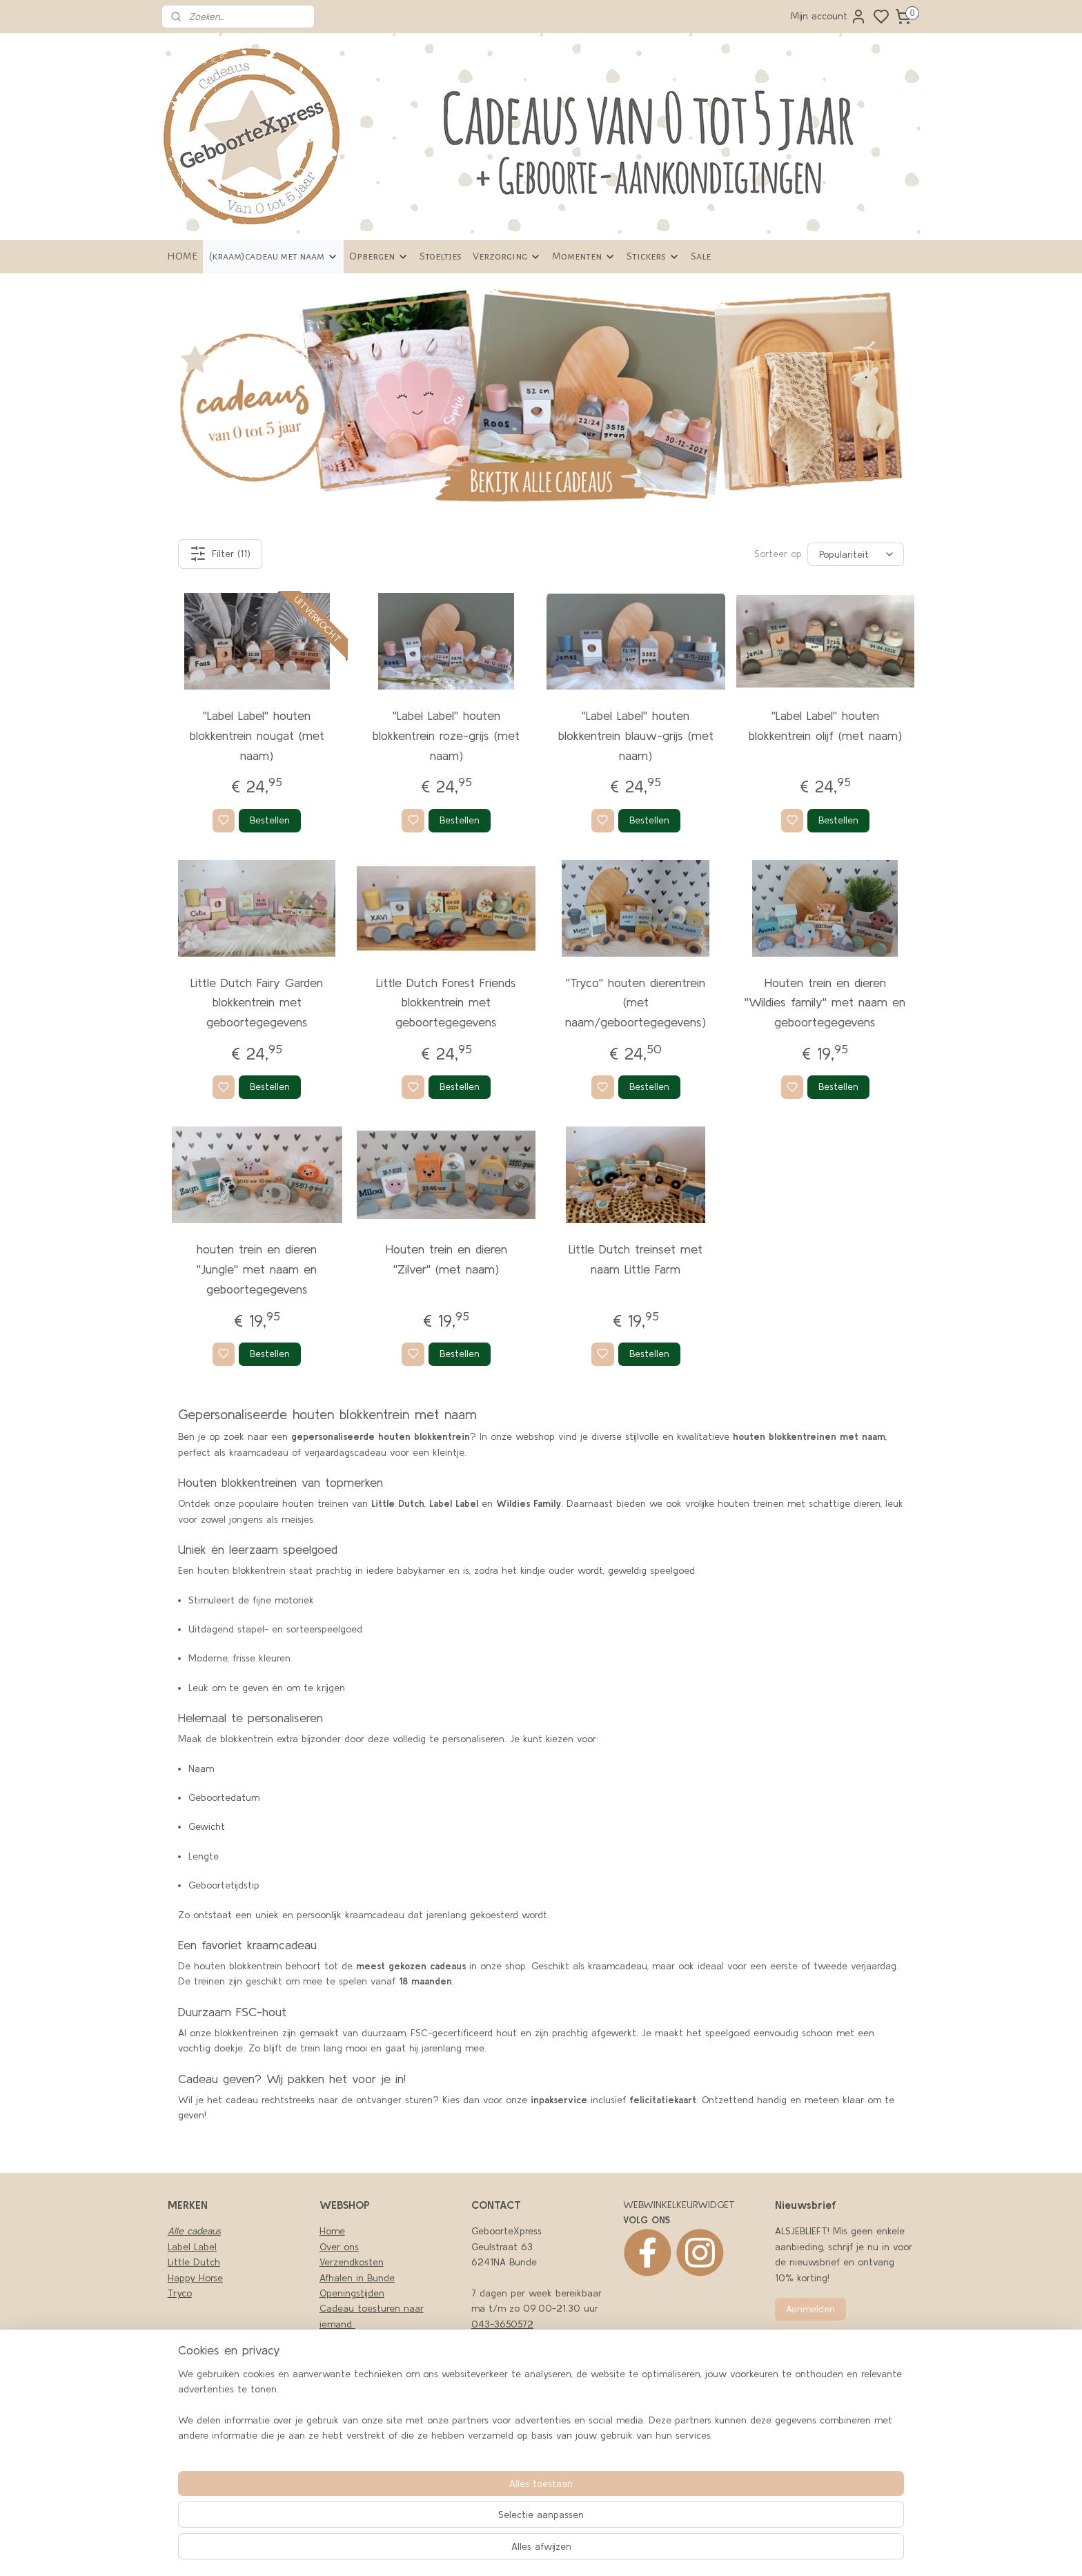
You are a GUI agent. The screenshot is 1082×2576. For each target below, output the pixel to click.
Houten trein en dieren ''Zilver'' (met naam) (446, 1259)
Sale (701, 256)
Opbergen (379, 256)
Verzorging (507, 256)
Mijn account (829, 16)
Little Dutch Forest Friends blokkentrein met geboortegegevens (446, 1002)
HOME (182, 256)
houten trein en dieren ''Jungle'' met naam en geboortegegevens (257, 1269)
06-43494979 (503, 2339)
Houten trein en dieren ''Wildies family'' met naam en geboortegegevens (825, 1002)
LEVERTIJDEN (347, 2385)
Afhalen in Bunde (357, 2277)
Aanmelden (810, 2308)
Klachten (338, 2355)
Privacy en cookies (359, 2339)
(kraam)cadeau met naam (273, 256)
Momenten (584, 256)
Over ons (339, 2246)
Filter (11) (220, 553)
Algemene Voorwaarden (371, 2370)
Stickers (653, 256)
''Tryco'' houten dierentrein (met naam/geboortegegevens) (635, 1002)
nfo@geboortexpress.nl (526, 2448)
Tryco (180, 2293)
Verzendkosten (351, 2261)
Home (332, 2230)
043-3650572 (502, 2324)
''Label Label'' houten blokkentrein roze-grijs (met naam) (446, 735)
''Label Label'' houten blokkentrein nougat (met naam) (257, 735)
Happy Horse (195, 2277)
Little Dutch (194, 2261)
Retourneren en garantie (373, 2401)
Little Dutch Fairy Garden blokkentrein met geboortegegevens (256, 1002)
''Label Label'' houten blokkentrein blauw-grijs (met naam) (636, 735)
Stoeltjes (441, 256)
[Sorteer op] (855, 554)
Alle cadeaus (194, 2230)
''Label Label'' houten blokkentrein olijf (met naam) (825, 725)
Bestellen (270, 820)
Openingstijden (351, 2293)
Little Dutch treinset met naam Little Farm (635, 1259)
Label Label (192, 2246)
